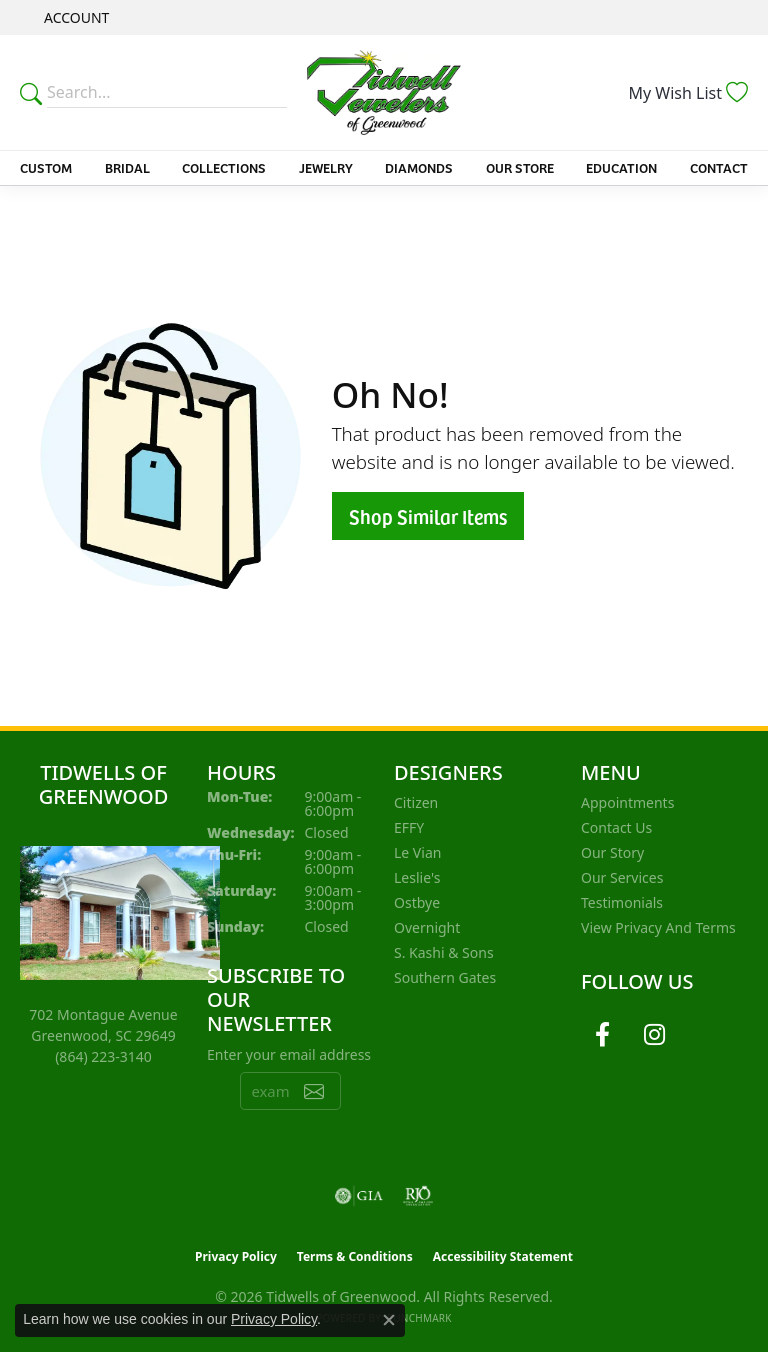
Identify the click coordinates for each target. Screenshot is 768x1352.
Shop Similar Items (428, 516)
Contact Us (616, 827)
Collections (224, 167)
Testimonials (622, 902)
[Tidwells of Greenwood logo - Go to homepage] (384, 92)
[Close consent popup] (389, 1320)
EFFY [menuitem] (409, 827)
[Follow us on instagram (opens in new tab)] (654, 1035)
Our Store (520, 167)
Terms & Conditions (355, 1256)
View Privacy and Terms (658, 927)
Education (621, 167)
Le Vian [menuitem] (417, 852)
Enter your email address (289, 1054)
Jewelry (326, 167)
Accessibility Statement (503, 1256)
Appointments (627, 802)
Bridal (127, 167)
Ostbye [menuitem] (417, 902)
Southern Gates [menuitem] (445, 977)
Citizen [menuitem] (416, 802)
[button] (74, 17)
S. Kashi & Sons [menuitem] (444, 952)
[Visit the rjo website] (418, 1196)
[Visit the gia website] (359, 1196)
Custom (46, 167)
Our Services (622, 877)
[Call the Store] (103, 1056)
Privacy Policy (236, 1256)
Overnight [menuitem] (427, 927)
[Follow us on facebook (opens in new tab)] (602, 1035)
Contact (719, 167)
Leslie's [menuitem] (417, 877)
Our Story (612, 852)
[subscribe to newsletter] (314, 1091)
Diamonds (419, 167)
